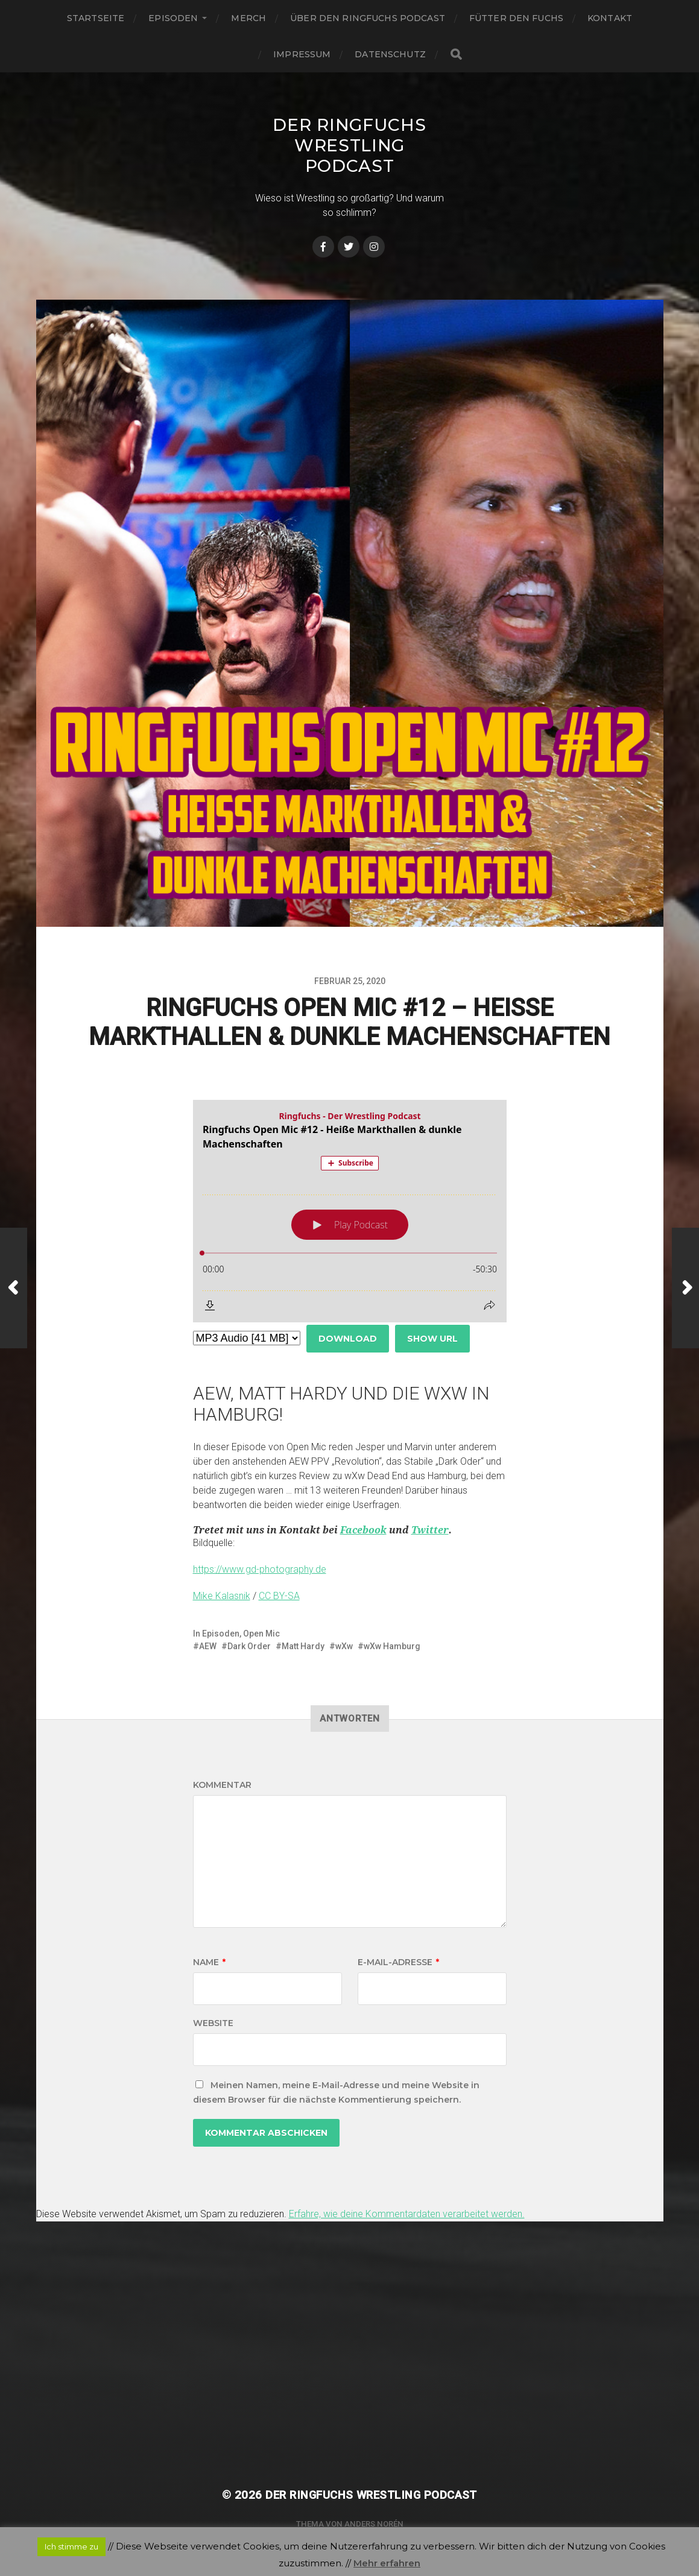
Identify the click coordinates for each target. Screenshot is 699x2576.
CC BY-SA (279, 1596)
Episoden (173, 18)
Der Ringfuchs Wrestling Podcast (349, 145)
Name (209, 1962)
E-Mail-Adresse (398, 1962)
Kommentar (222, 1784)
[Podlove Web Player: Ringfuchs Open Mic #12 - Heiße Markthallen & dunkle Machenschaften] (350, 1211)
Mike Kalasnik (221, 1596)
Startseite (95, 18)
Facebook (363, 1530)
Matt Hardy (303, 1646)
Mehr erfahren (386, 2563)
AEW (208, 1646)
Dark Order (249, 1646)
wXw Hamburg (392, 1646)
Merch (248, 18)
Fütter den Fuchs (516, 18)
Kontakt (609, 18)
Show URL (432, 1338)
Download (347, 1338)
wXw (344, 1646)
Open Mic (261, 1633)
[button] (350, 1530)
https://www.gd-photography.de (259, 1569)
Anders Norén (373, 2523)
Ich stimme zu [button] (71, 2546)
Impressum (302, 54)
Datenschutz (390, 54)
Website (213, 2023)
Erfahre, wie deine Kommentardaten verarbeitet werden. (407, 2214)
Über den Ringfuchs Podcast (367, 18)
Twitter (430, 1530)
